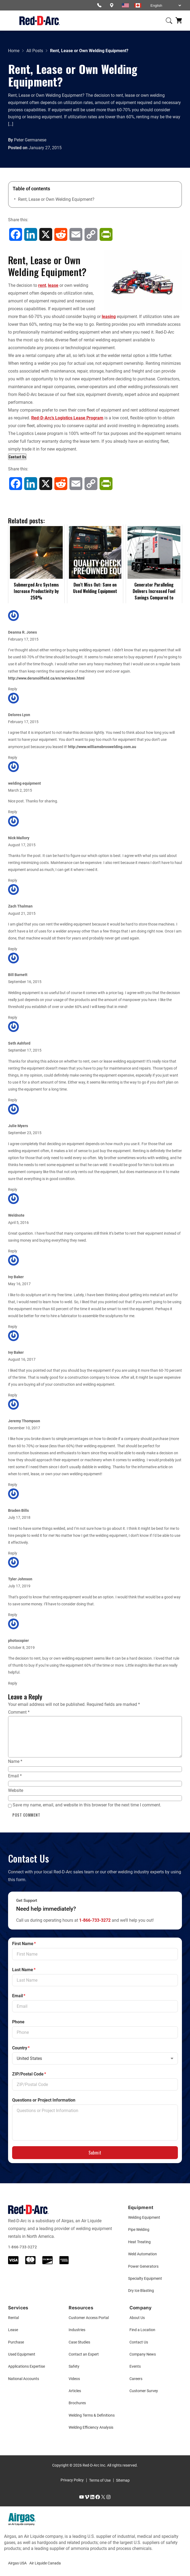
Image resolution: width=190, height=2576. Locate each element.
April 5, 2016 (18, 1222)
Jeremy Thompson (24, 1421)
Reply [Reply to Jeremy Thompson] (12, 1484)
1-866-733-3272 (95, 1920)
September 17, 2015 (24, 1050)
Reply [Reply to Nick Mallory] (12, 880)
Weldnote (16, 1215)
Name (15, 1761)
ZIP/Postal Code (29, 2074)
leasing (109, 316)
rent (42, 285)
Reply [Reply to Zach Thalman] (12, 949)
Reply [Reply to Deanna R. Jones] (12, 689)
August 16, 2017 (22, 1359)
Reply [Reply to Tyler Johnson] (12, 1615)
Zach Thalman (20, 906)
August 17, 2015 (22, 845)
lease (53, 285)
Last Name (24, 1970)
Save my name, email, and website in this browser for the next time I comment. (87, 1804)
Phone (18, 2022)
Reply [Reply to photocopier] (12, 1683)
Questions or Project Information (43, 2100)
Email (15, 1775)
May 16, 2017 (19, 1284)
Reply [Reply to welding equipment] (12, 812)
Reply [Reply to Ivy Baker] (12, 1326)
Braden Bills (18, 1510)
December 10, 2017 (24, 1428)
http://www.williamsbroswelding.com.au (102, 747)
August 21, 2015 (22, 913)
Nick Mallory (18, 838)
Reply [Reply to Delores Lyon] (12, 757)
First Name (24, 1944)
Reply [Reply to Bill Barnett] (12, 1017)
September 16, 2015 (24, 982)
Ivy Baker (16, 1277)
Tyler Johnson (20, 1579)
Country (21, 2048)
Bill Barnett (17, 975)
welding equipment (24, 783)
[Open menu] (11, 21)
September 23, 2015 (24, 1133)
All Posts (34, 50)
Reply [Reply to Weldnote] (12, 1251)
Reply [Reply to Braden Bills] (12, 1553)
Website (15, 1790)
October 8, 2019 (21, 1647)
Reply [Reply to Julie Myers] (12, 1189)
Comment (19, 1712)
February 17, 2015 (23, 639)
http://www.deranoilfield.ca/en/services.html (46, 678)
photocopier (18, 1640)
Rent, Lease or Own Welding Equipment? (56, 199)
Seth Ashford (19, 1043)
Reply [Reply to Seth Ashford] (12, 1100)
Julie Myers (18, 1126)
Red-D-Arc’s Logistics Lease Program (67, 417)
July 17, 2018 (19, 1517)
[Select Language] (165, 5)
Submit (95, 2152)
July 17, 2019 (19, 1586)
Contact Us (17, 456)
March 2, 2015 (20, 790)
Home (13, 50)
